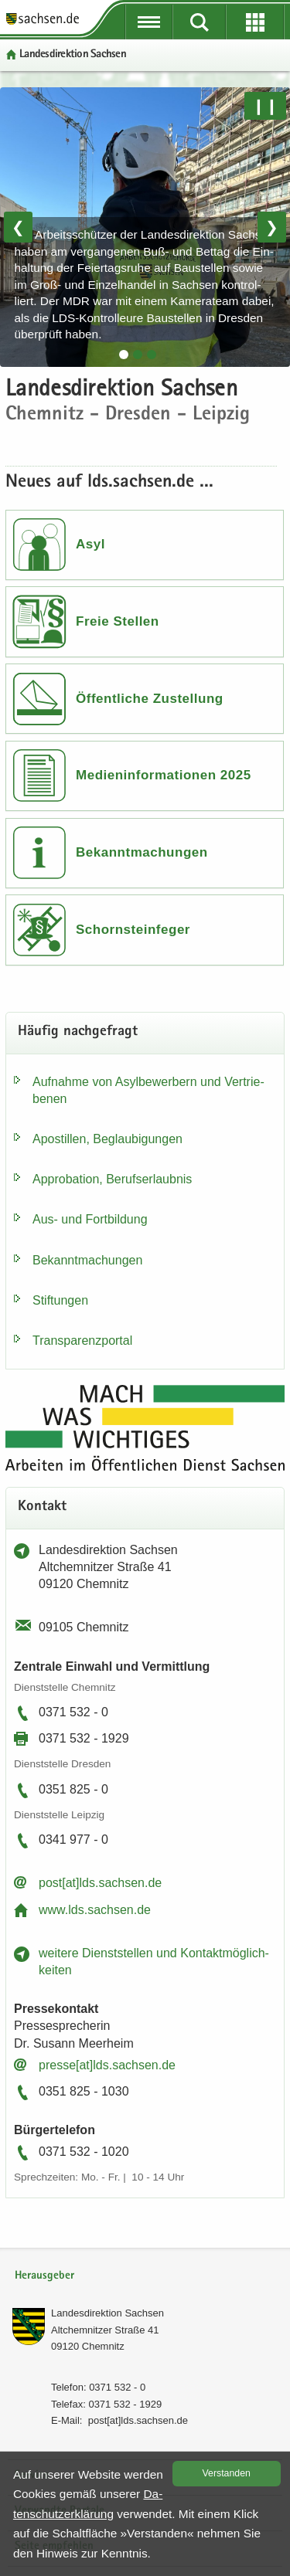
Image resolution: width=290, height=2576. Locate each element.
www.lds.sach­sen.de (95, 1909)
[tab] (123, 354)
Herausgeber (44, 2276)
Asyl (90, 544)
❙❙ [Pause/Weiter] (265, 105)
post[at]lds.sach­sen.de (100, 1882)
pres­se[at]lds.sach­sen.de (107, 2065)
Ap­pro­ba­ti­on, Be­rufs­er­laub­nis (112, 1179)
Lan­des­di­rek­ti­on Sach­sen (107, 2313)
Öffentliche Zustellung (149, 698)
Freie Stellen (117, 621)
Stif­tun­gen (60, 1300)
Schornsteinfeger (133, 929)
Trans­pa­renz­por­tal (82, 1340)
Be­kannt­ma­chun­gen (87, 1260)
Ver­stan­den (227, 2473)
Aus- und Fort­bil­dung (90, 1219)
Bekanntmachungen (142, 852)
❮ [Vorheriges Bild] (18, 227)
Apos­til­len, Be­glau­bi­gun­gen (107, 1138)
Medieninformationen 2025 (163, 775)
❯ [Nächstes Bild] (271, 227)
